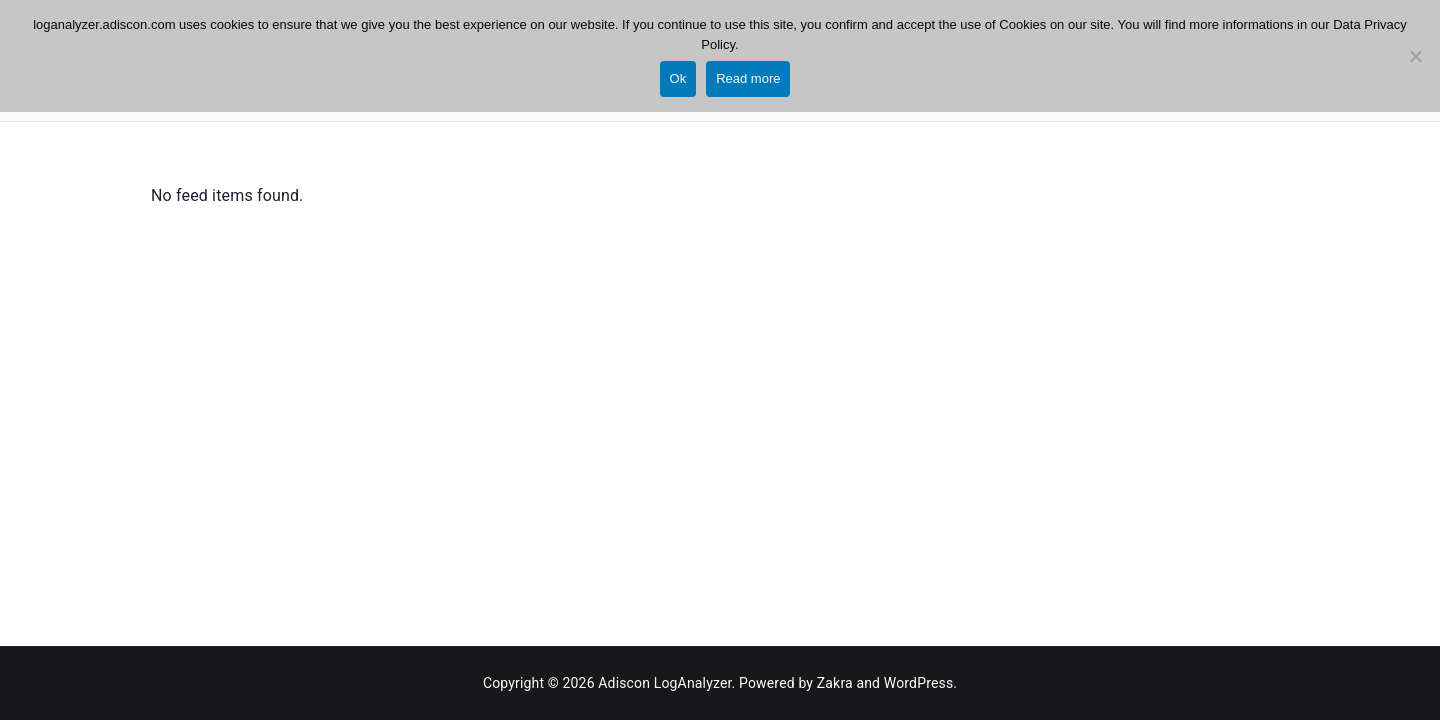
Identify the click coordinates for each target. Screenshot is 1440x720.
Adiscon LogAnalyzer (664, 683)
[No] (1415, 56)
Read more (748, 78)
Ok (678, 78)
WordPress (918, 683)
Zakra (835, 683)
